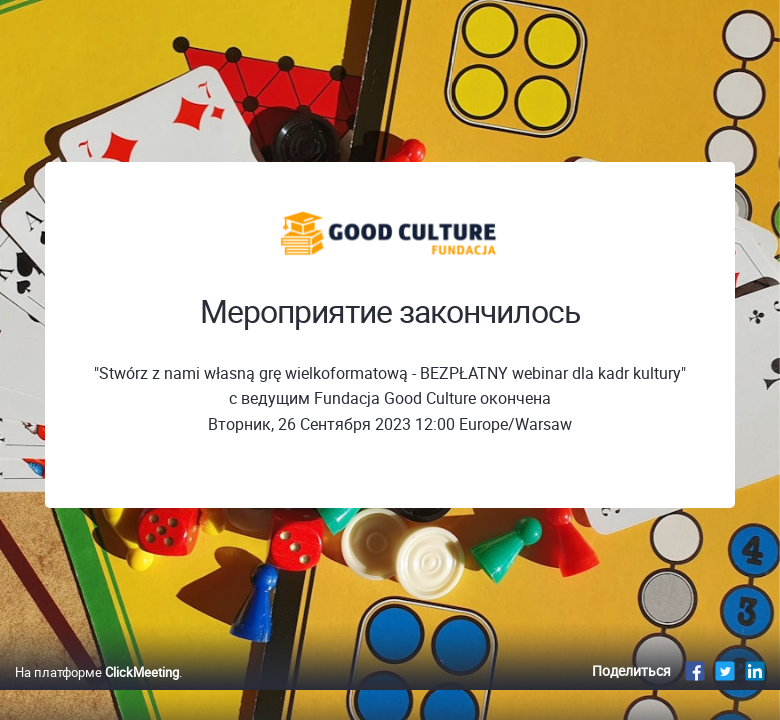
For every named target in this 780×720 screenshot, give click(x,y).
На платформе (97, 672)
